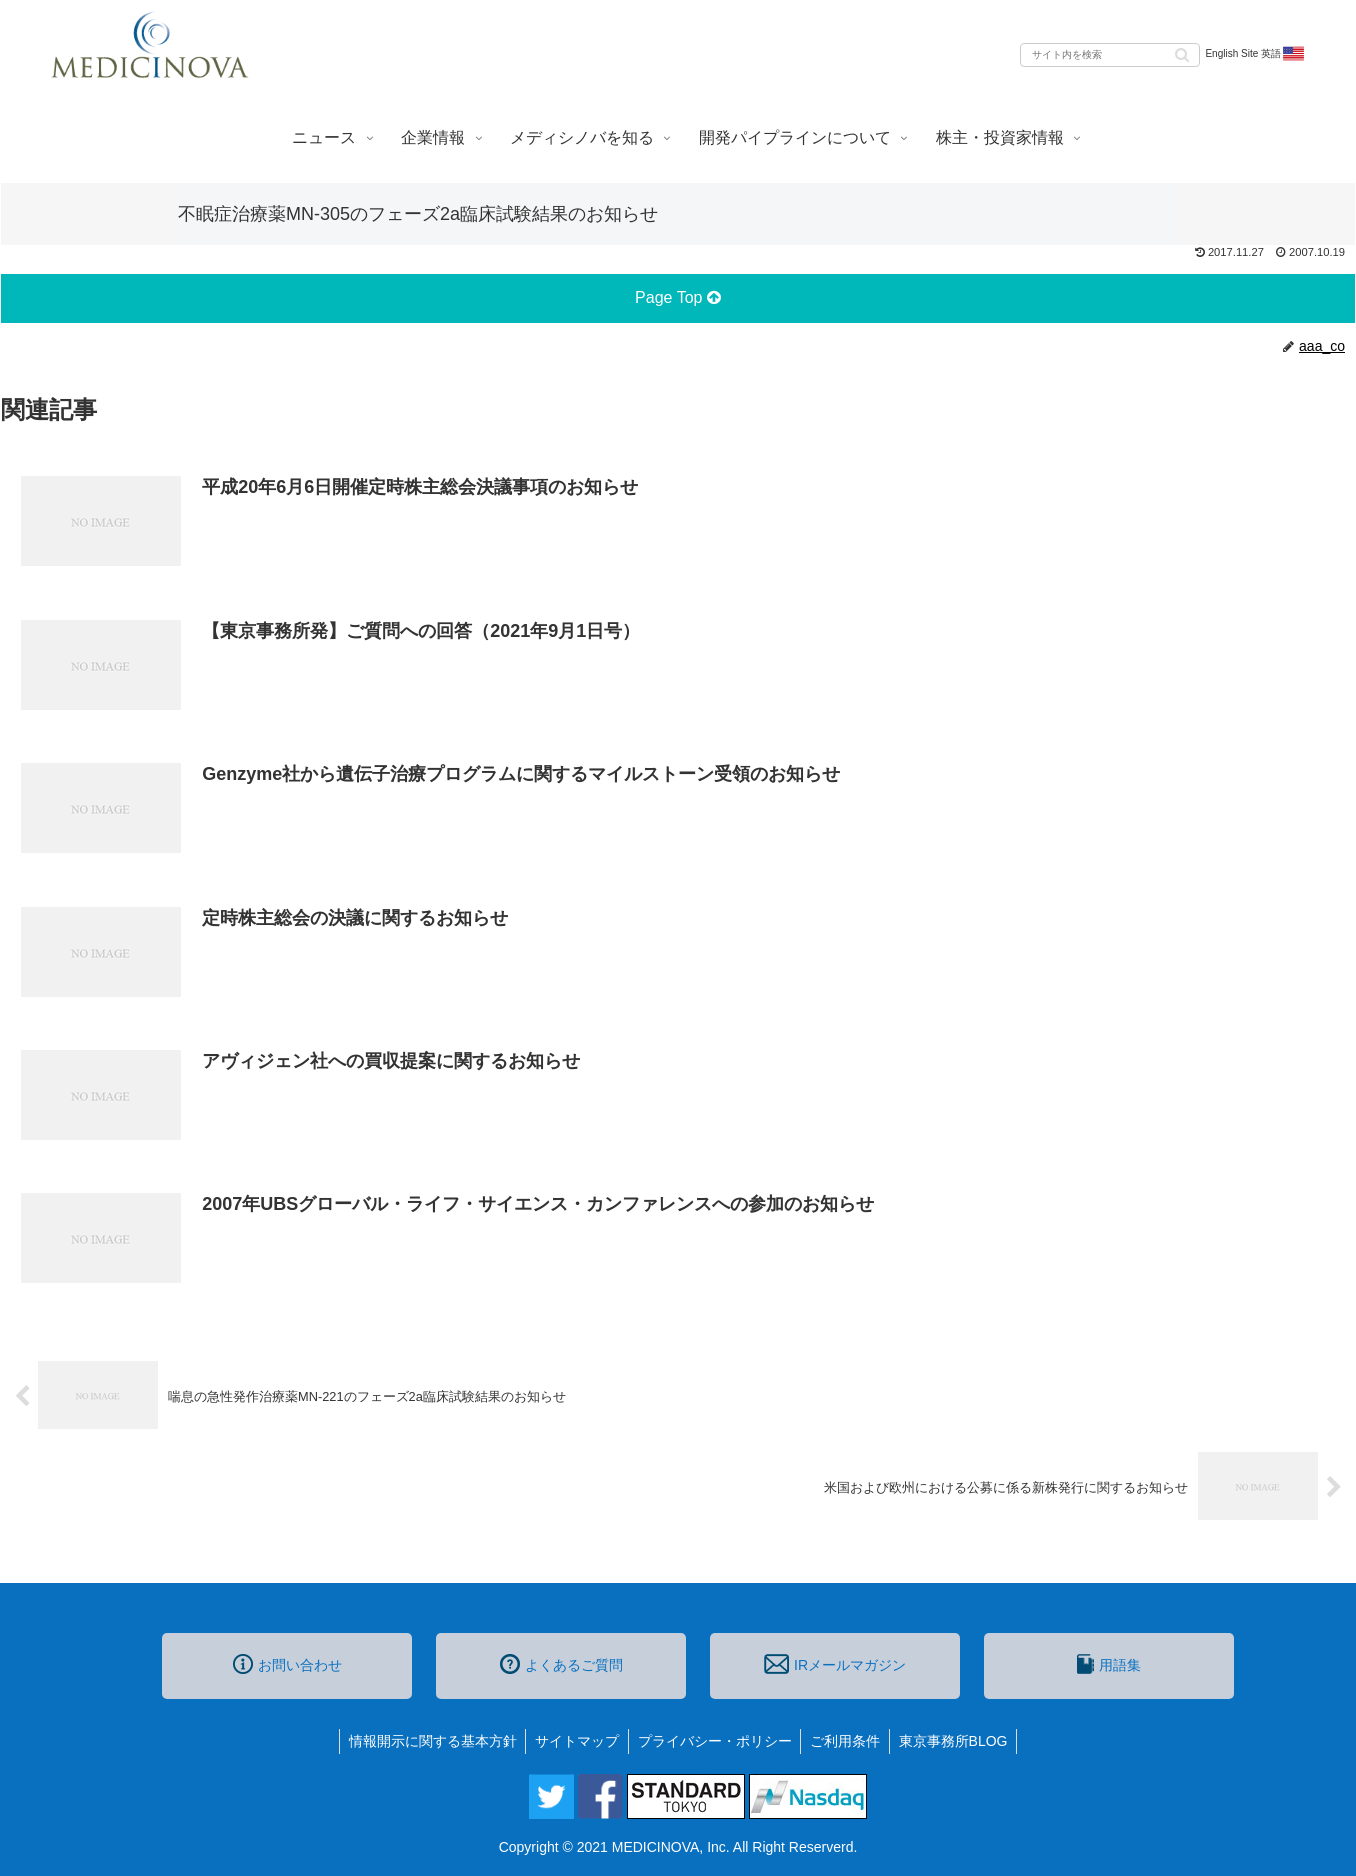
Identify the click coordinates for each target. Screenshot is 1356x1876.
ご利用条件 (848, 1741)
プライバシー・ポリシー (715, 1741)
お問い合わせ (287, 1664)
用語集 (1109, 1664)
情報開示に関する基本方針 (428, 1741)
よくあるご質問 (561, 1664)
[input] (1110, 55)
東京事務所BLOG (958, 1741)
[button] (1182, 53)
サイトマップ (575, 1741)
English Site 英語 (1255, 54)
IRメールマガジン (835, 1664)
